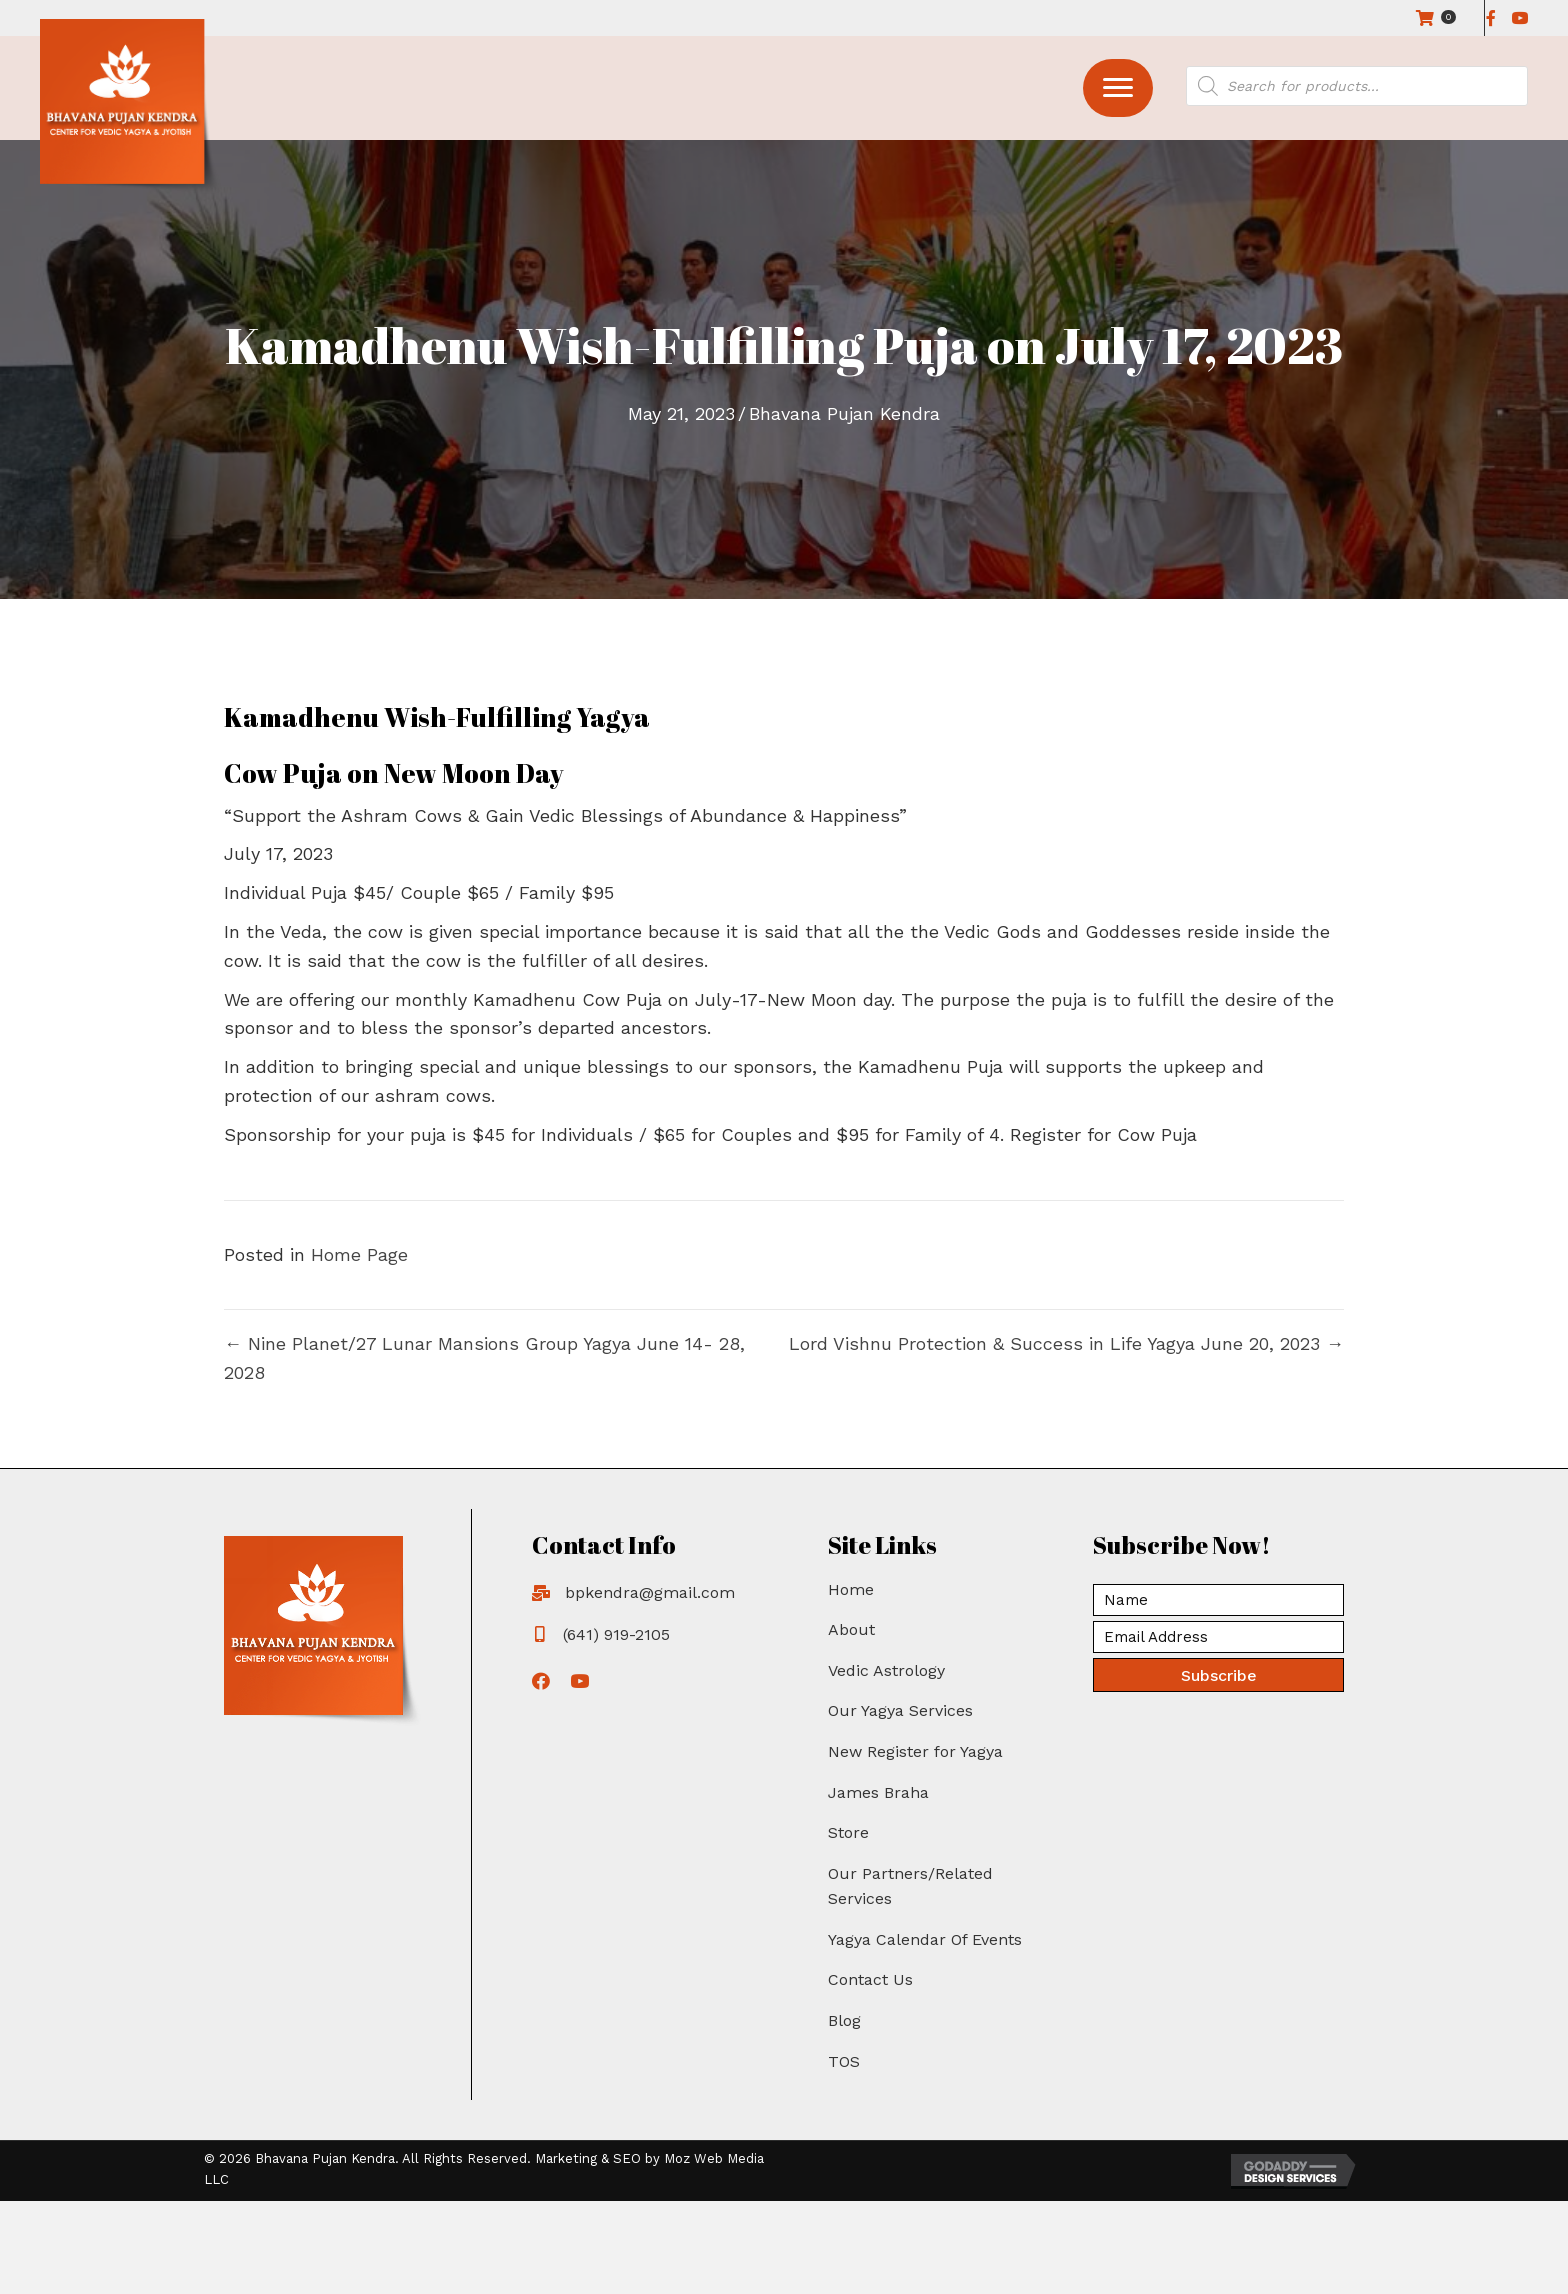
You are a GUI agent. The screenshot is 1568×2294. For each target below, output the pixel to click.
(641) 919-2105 (616, 1634)
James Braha (878, 1792)
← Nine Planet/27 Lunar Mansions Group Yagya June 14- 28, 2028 (484, 1358)
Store (848, 1832)
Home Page (359, 1254)
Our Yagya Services (900, 1710)
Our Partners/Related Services (910, 1886)
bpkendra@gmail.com (650, 1592)
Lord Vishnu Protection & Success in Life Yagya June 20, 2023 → (1066, 1343)
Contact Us (870, 1979)
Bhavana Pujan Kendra (844, 413)
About (851, 1629)
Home (851, 1589)
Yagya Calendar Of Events (925, 1939)
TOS (844, 2061)
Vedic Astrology (886, 1670)
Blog (844, 2020)
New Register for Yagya (915, 1751)
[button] (1118, 88)
